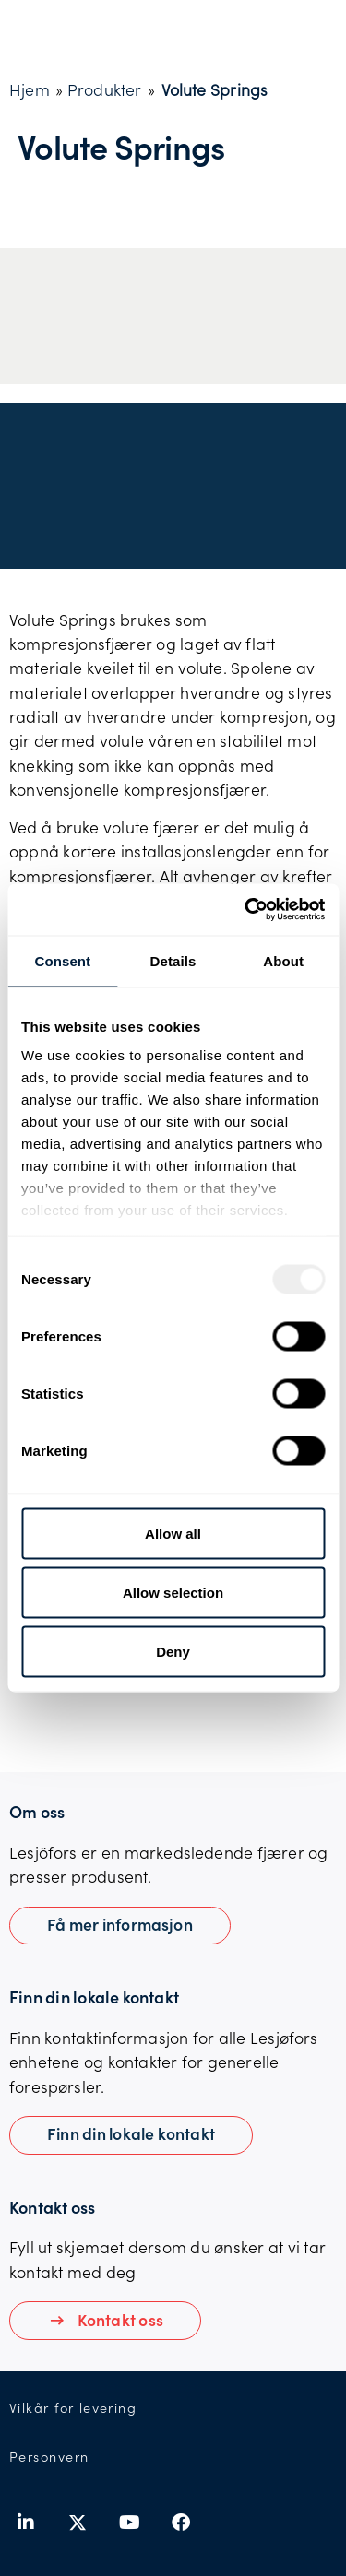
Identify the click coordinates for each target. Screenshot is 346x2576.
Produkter (104, 89)
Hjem (29, 89)
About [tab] (283, 960)
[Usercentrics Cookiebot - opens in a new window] (246, 910)
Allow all (173, 1533)
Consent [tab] (62, 960)
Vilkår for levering (73, 2407)
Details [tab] (173, 960)
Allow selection (173, 1592)
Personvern (49, 2456)
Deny (173, 1651)
